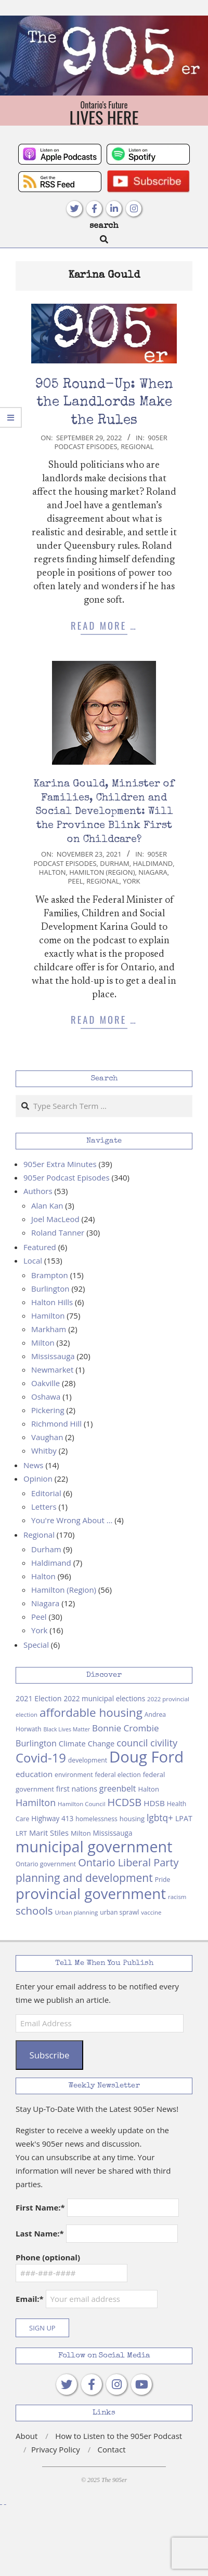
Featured (39, 1247)
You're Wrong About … (71, 1520)
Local (32, 1260)
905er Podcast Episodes (110, 442)
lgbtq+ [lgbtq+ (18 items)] (160, 1817)
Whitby (44, 1450)
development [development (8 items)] (87, 1760)
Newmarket (52, 1369)
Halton (52, 872)
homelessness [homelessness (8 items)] (96, 1818)
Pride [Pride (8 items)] (163, 1879)
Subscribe (49, 2055)
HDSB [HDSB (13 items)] (154, 1803)
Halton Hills (52, 1302)
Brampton (49, 1275)
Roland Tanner (57, 1232)
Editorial (46, 1493)
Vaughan (47, 1437)
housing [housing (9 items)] (132, 1818)
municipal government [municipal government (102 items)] (94, 1846)
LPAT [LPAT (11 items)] (183, 1818)
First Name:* (40, 2207)
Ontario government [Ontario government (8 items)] (46, 1864)
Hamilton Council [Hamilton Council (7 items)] (81, 1804)
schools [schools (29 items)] (34, 1910)
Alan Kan (47, 1205)
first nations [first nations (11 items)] (76, 1789)
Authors (38, 1191)
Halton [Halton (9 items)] (148, 1789)
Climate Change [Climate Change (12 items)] (87, 1743)
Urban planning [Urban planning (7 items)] (76, 1912)
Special (36, 1644)
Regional (137, 446)
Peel (75, 881)
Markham (48, 1329)
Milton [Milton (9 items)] (81, 1833)
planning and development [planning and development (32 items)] (84, 1877)
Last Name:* (40, 2233)
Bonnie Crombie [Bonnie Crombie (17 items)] (125, 1728)
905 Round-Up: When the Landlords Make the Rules (104, 403)
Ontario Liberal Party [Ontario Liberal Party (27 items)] (128, 1862)
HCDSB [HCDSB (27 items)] (124, 1802)
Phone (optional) (48, 2257)
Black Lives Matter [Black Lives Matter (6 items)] (66, 1729)
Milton (43, 1342)
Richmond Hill (56, 1423)
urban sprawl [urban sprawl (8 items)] (119, 1912)
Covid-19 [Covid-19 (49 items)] (41, 1757)
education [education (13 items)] (34, 1774)
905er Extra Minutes (60, 1164)
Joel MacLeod (55, 1219)
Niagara (152, 872)
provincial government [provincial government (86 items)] (91, 1893)
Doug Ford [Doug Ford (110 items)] (146, 1756)
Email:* (87, 2299)
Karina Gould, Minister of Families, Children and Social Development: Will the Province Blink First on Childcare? (104, 812)
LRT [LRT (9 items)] (21, 1833)
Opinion (38, 1478)
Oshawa (45, 1396)
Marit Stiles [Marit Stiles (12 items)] (49, 1832)
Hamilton (47, 1315)
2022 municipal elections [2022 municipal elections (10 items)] (104, 1698)
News (33, 1465)
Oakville (45, 1383)
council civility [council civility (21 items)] (146, 1742)
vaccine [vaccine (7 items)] (151, 1912)
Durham (114, 863)
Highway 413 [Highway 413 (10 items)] (52, 1818)
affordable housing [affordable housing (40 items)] (91, 1712)
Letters (44, 1506)
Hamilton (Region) (102, 872)
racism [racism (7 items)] (177, 1897)
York (131, 881)
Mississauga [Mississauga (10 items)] (113, 1833)
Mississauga (53, 1356)
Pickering (47, 1410)
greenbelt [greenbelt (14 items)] (117, 1788)
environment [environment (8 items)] (74, 1774)
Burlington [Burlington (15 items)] (36, 1743)
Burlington (50, 1288)
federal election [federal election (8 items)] (117, 1774)
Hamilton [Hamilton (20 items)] (36, 1802)
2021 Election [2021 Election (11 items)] (39, 1698)
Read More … (104, 625)
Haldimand (153, 863)
